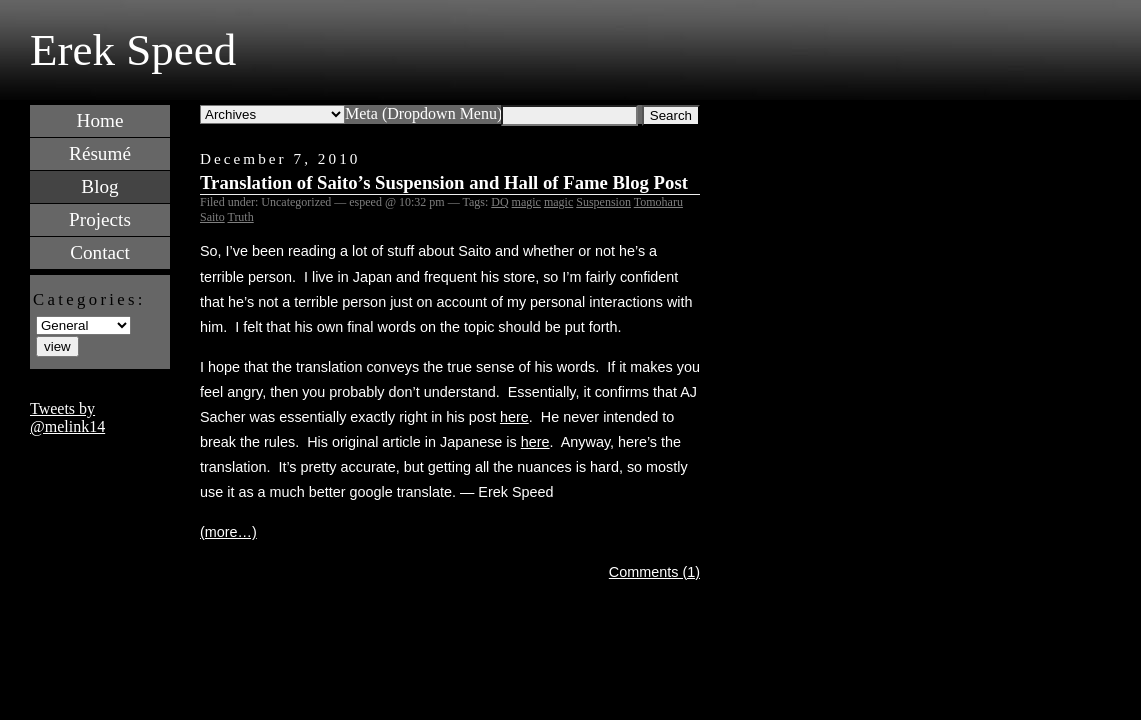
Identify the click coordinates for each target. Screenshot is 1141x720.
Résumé (100, 153)
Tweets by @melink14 (67, 417)
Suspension (603, 202)
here (514, 417)
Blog (99, 186)
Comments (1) (654, 572)
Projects (100, 219)
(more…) (228, 532)
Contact (100, 252)
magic (526, 202)
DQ (499, 202)
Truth (240, 217)
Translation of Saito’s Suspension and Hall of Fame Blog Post (444, 182)
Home (100, 120)
